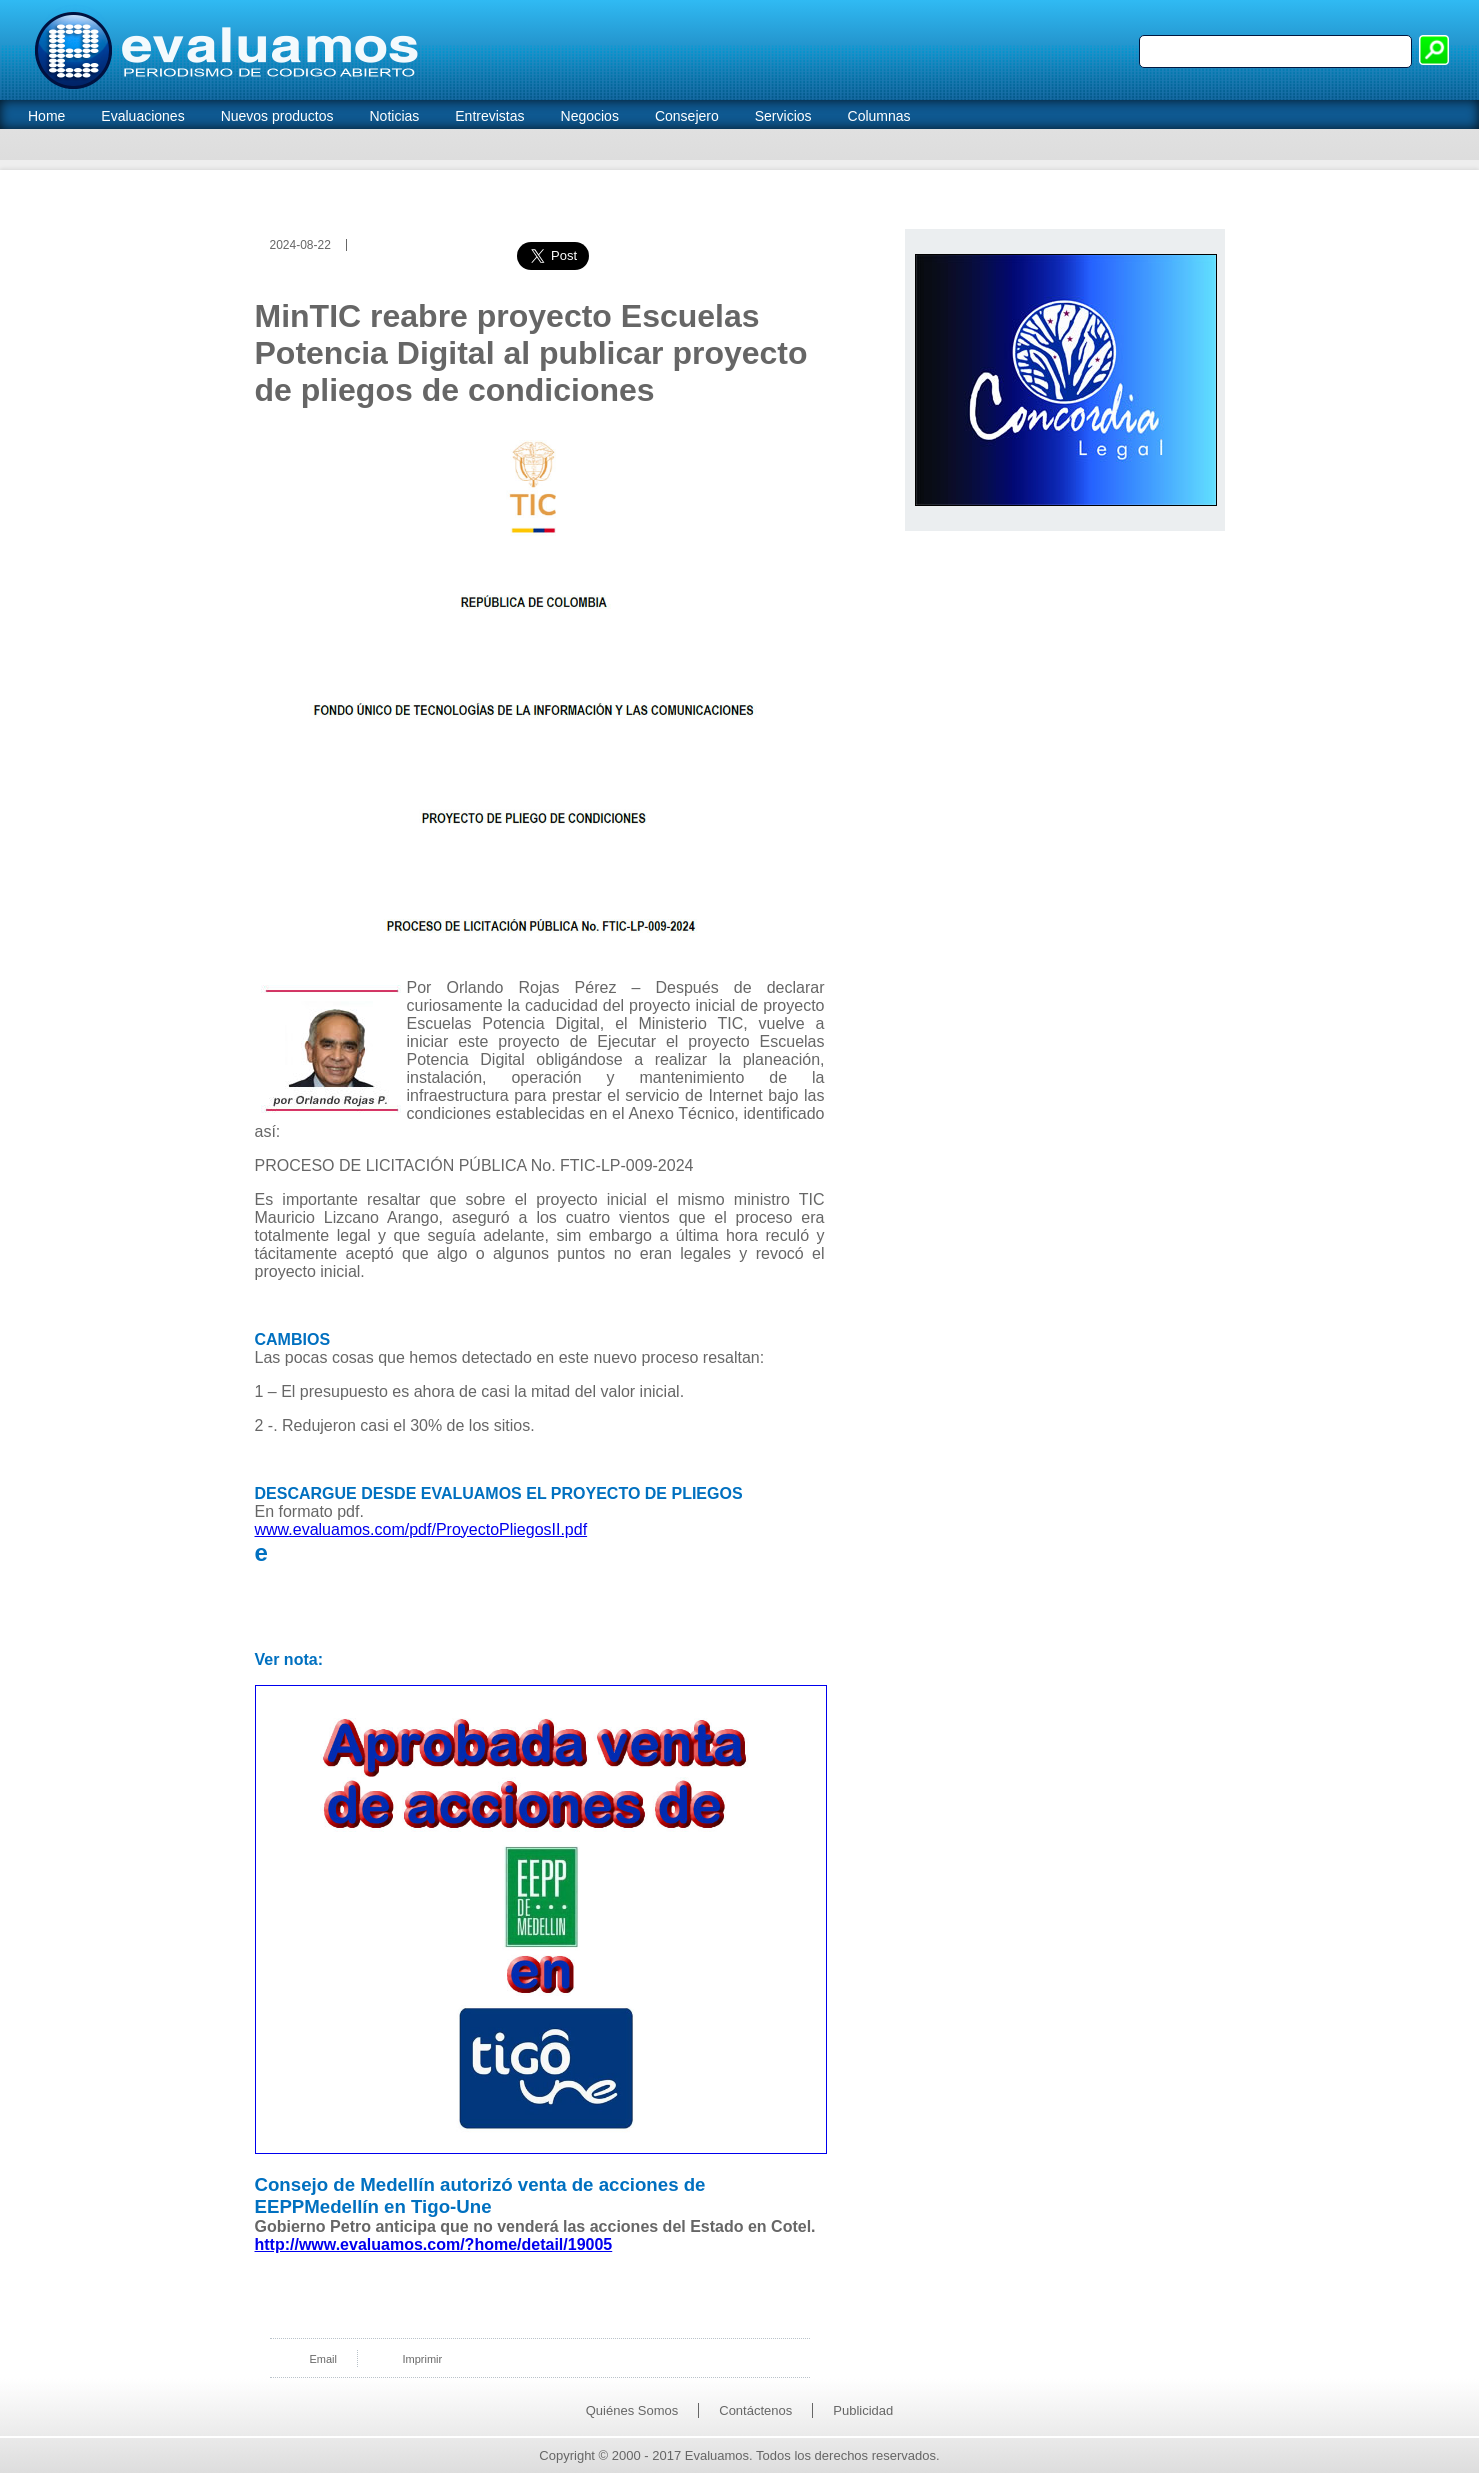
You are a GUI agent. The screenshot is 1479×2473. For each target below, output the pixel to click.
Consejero (687, 116)
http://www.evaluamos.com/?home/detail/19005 (434, 2244)
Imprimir (422, 2359)
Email (324, 2359)
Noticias (394, 116)
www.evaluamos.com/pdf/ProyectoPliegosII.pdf (421, 1529)
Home (46, 116)
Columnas (879, 116)
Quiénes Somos (632, 2410)
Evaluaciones (142, 116)
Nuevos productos (277, 116)
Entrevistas (489, 116)
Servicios (783, 116)
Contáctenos (755, 2410)
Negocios (590, 116)
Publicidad (863, 2410)
